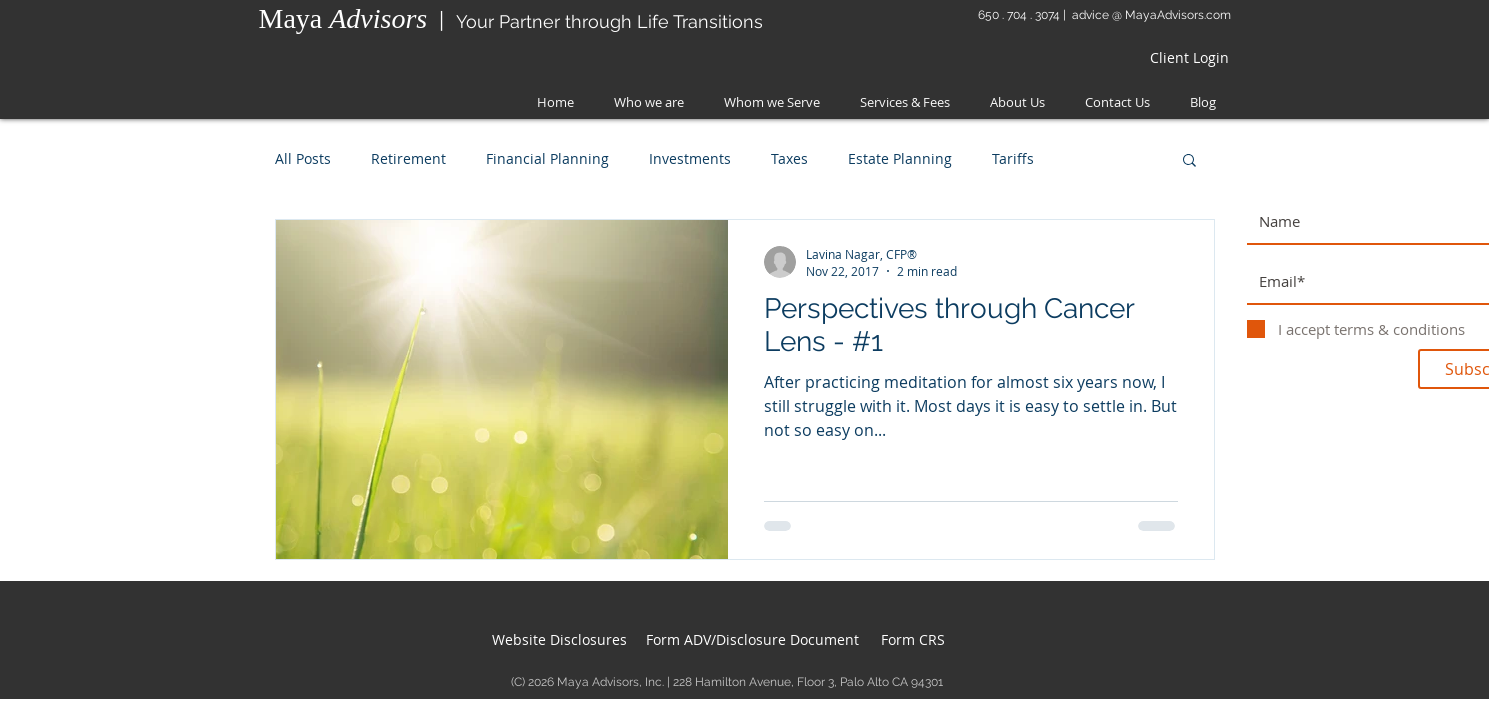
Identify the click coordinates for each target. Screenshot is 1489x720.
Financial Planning (547, 158)
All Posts (303, 158)
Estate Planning (900, 158)
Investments (690, 158)
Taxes (789, 158)
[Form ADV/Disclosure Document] (753, 640)
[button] (1189, 161)
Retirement (408, 158)
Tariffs (1013, 158)
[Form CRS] (913, 640)
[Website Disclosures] (559, 640)
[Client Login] (1189, 58)
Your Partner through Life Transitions (609, 21)
